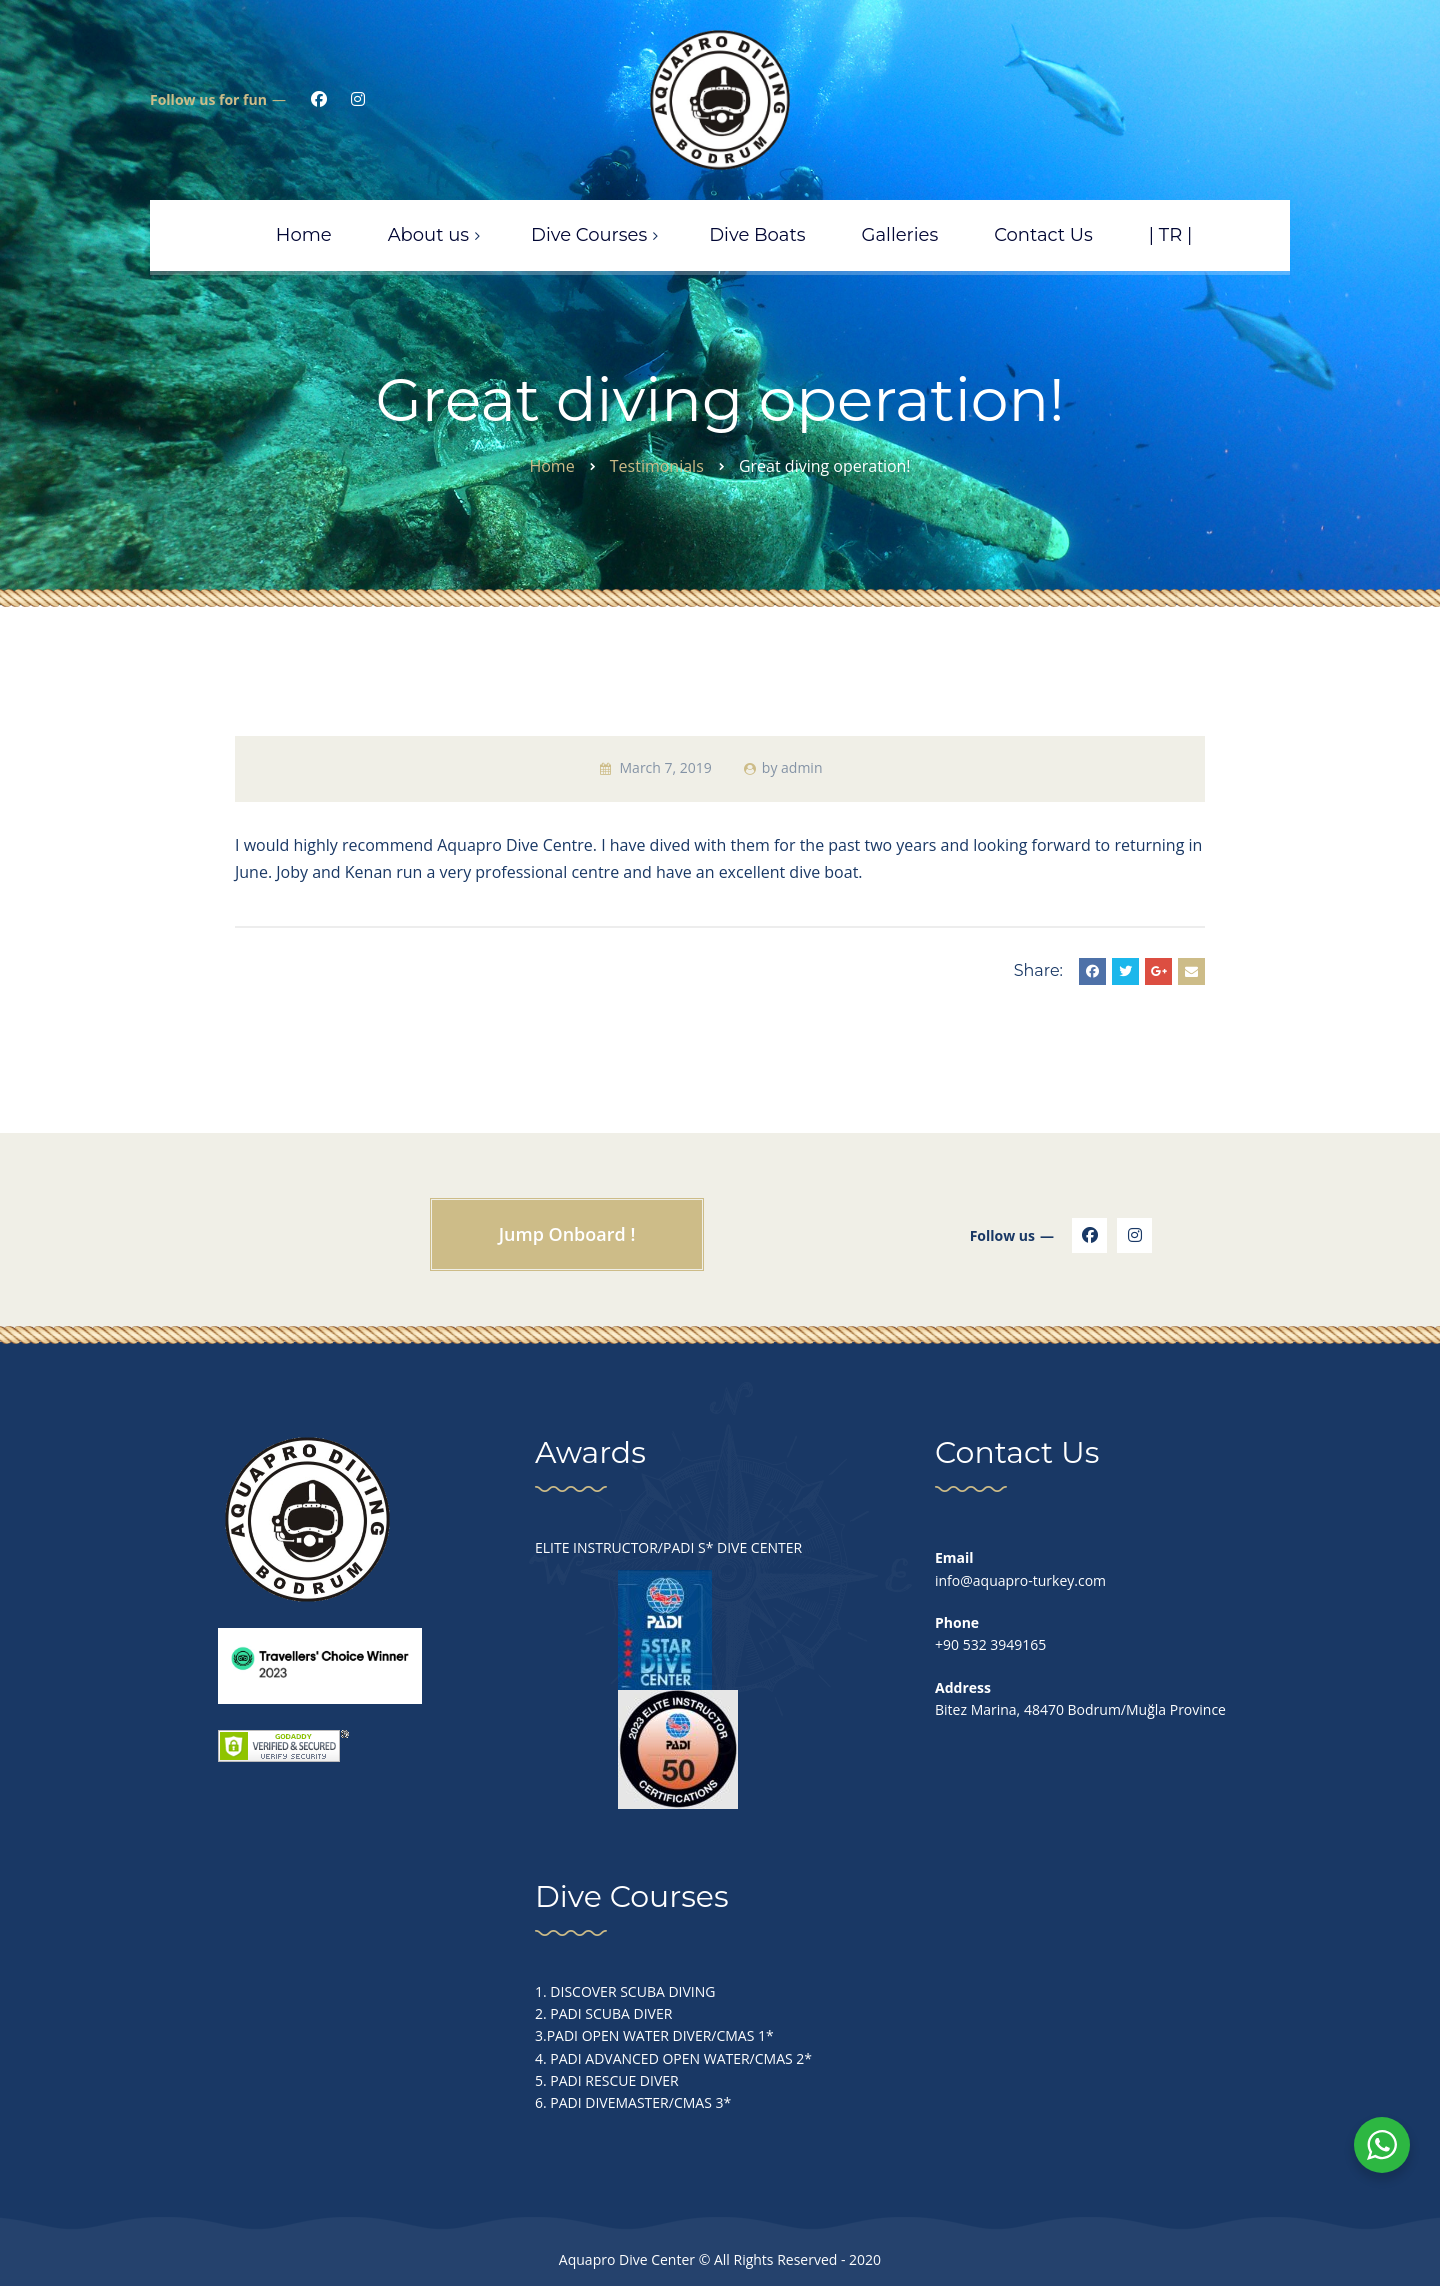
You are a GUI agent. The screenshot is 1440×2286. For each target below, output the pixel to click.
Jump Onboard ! (567, 1234)
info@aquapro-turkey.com (1020, 1580)
